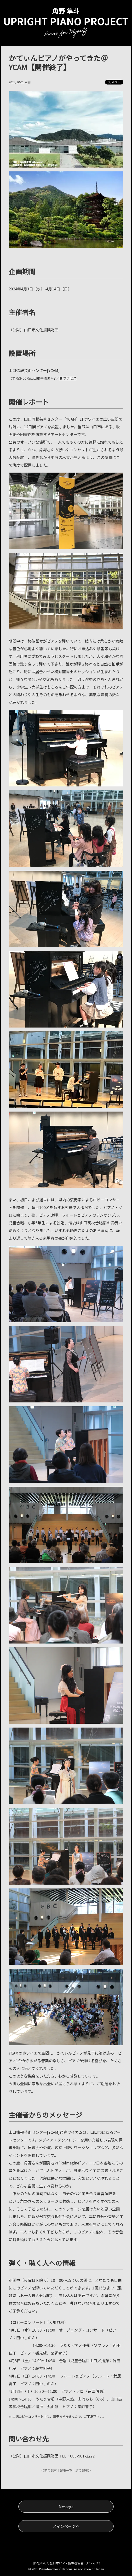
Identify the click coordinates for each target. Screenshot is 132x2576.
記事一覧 (66, 2470)
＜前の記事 (49, 2470)
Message (66, 2506)
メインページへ (66, 2526)
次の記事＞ (83, 2470)
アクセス (67, 378)
